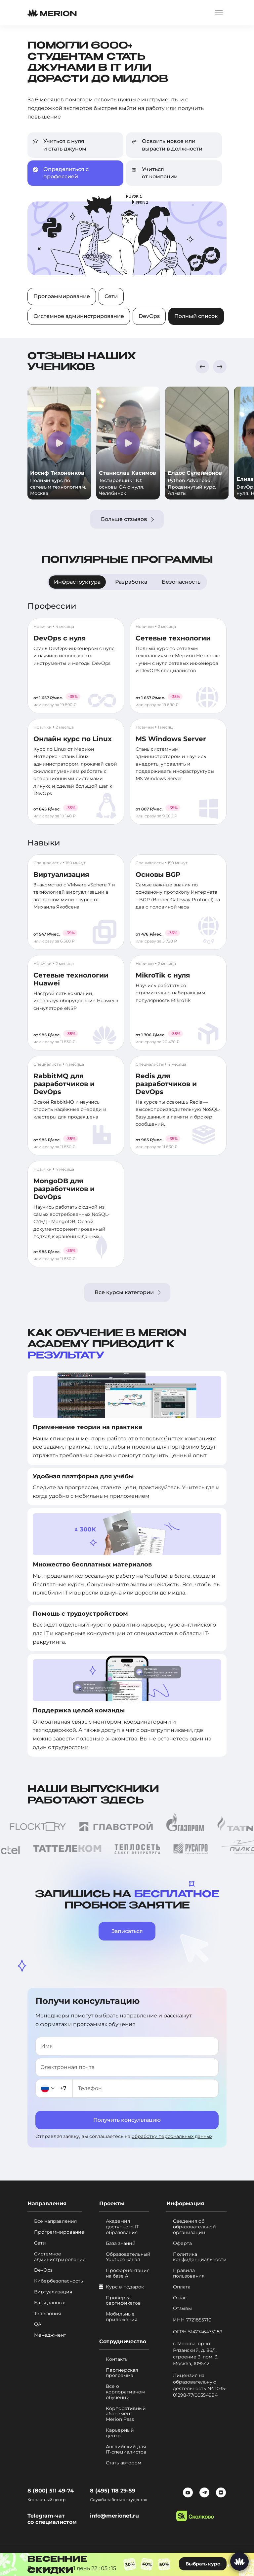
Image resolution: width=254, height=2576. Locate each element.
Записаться (127, 1931)
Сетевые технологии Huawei (70, 979)
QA (37, 2324)
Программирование (61, 296)
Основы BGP (158, 874)
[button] (202, 366)
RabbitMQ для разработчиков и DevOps (64, 1084)
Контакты (117, 2359)
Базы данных (49, 2303)
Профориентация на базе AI (127, 2273)
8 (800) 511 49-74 (50, 2491)
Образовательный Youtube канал (127, 2257)
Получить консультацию (127, 2120)
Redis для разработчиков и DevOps (166, 1084)
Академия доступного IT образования (122, 2226)
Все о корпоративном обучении (125, 2392)
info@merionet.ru (114, 2516)
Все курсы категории (127, 1292)
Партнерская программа (122, 2373)
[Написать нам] (239, 2561)
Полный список (196, 316)
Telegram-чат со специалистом (52, 2519)
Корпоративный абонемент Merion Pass (126, 2414)
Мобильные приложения (121, 2316)
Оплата (181, 2287)
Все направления (55, 2221)
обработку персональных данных (172, 2136)
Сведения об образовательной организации (194, 2226)
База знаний (121, 2243)
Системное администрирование (78, 316)
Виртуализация (61, 874)
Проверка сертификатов (123, 2300)
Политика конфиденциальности (200, 2257)
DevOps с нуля (59, 638)
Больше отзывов (127, 519)
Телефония (47, 2314)
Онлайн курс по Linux (72, 739)
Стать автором (123, 2463)
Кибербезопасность (58, 2281)
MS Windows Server (171, 739)
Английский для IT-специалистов (126, 2449)
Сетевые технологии (173, 638)
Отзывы (182, 2308)
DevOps (149, 316)
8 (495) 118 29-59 (112, 2491)
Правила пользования (188, 2273)
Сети (111, 296)
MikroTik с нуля (163, 975)
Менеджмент (50, 2335)
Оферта (182, 2243)
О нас (180, 2298)
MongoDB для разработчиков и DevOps (64, 1189)
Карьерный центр (120, 2433)
